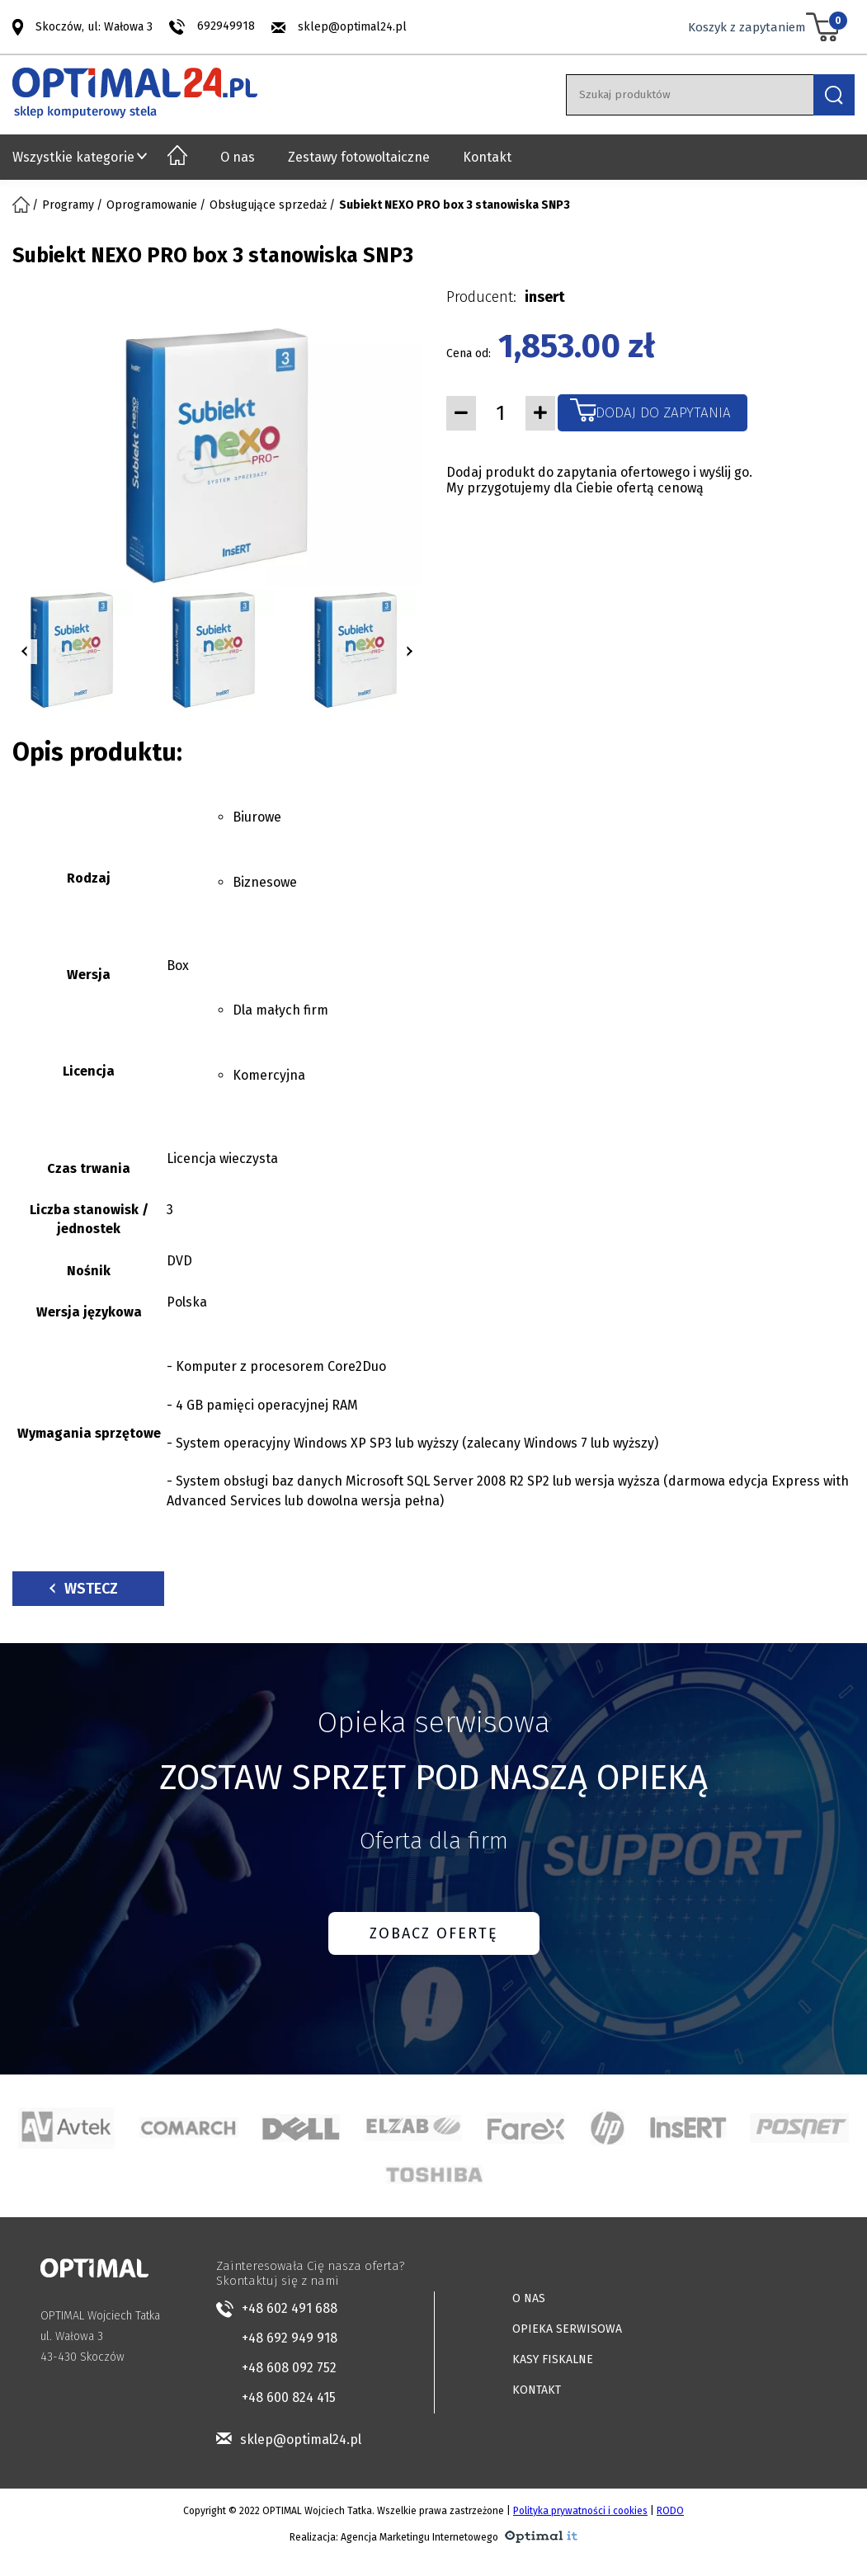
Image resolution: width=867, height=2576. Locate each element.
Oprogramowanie (151, 205)
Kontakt (487, 157)
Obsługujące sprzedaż (268, 205)
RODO (670, 2511)
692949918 (226, 26)
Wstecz (83, 1589)
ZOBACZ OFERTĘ (434, 1933)
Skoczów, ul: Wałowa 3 (94, 26)
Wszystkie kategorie (73, 157)
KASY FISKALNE (552, 2359)
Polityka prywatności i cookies (580, 2511)
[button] (24, 651)
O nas (237, 157)
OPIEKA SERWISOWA (567, 2329)
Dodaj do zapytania (663, 412)
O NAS (528, 2298)
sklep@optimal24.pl (352, 27)
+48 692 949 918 (289, 2338)
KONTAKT (536, 2390)
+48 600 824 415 (289, 2397)
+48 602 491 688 (289, 2308)
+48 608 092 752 (289, 2368)
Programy (68, 205)
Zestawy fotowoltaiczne (359, 157)
